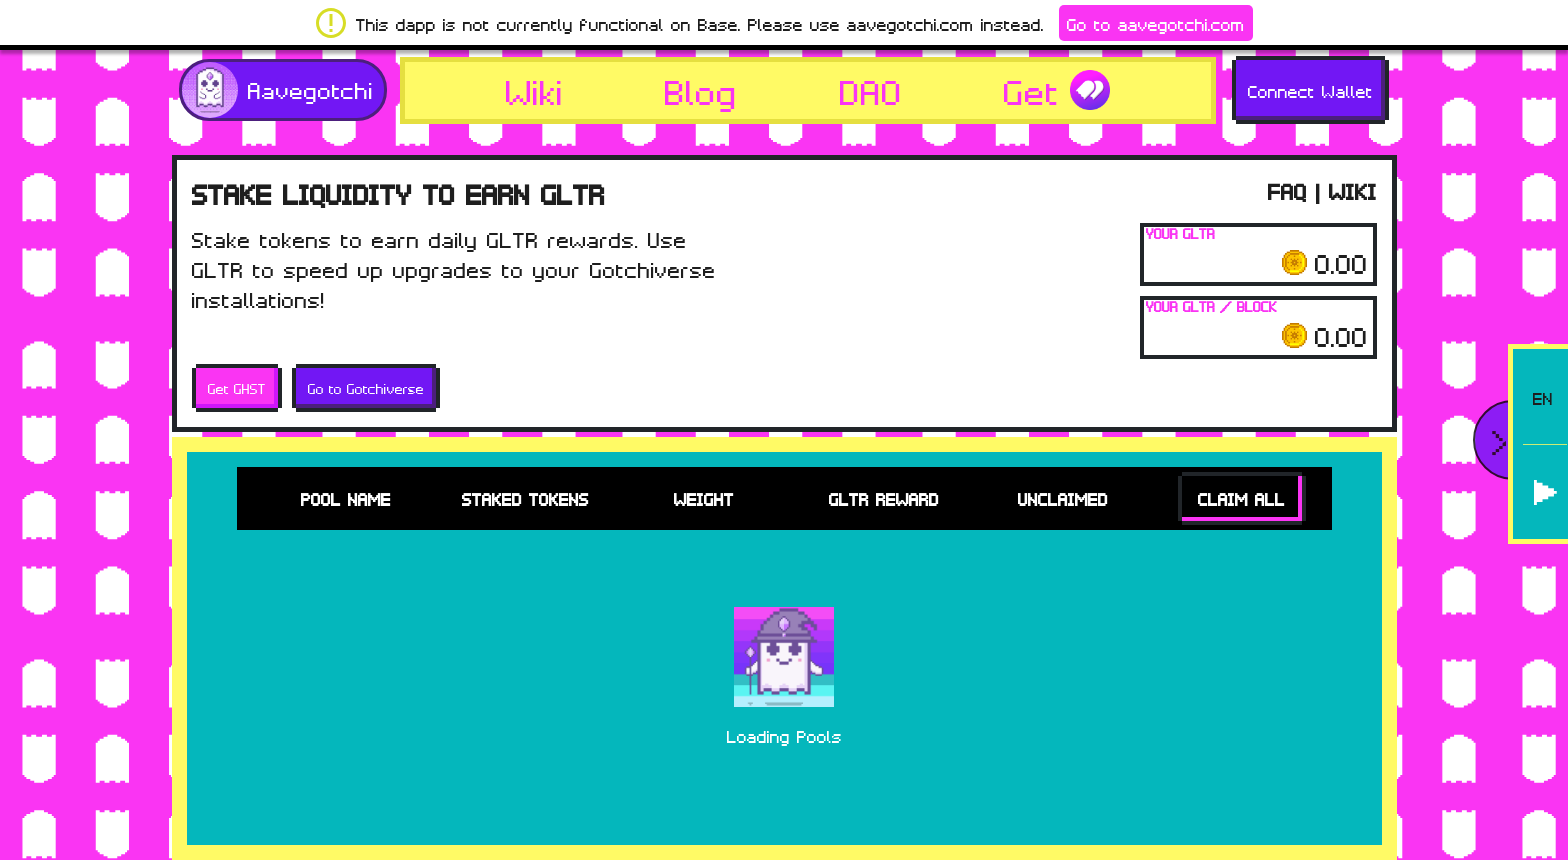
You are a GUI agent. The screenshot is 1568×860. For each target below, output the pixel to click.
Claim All (1241, 498)
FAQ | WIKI (1322, 190)
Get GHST (237, 388)
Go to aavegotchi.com (1156, 23)
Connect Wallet (1310, 90)
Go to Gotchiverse (366, 388)
